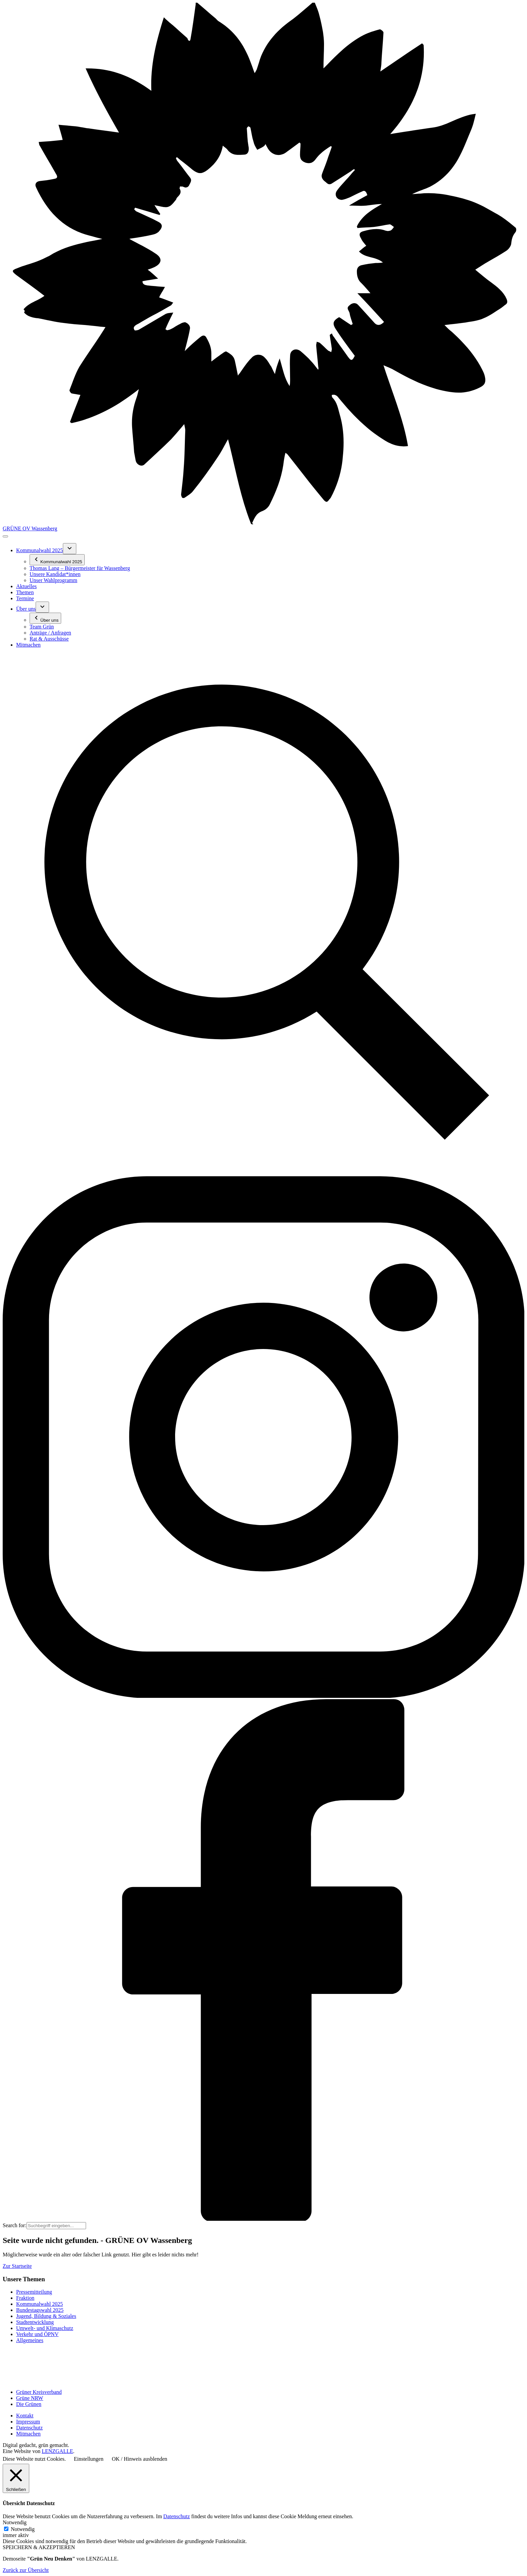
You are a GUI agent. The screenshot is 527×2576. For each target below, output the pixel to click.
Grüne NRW (29, 2398)
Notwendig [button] (15, 2522)
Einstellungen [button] (89, 2459)
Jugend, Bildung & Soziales (46, 2316)
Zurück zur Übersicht (26, 2570)
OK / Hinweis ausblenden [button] (139, 2459)
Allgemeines (29, 2340)
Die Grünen (28, 2404)
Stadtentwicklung (35, 2322)
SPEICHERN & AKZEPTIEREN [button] (39, 2547)
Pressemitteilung (34, 2292)
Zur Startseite (17, 2266)
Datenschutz (29, 2427)
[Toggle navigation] (5, 536)
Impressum (28, 2421)
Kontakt (25, 2415)
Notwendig (23, 2529)
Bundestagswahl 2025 (40, 2310)
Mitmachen (28, 2434)
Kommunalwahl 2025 (39, 2304)
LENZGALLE (57, 2451)
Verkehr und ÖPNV (37, 2334)
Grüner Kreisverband (39, 2392)
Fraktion (25, 2298)
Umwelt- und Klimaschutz (44, 2328)
